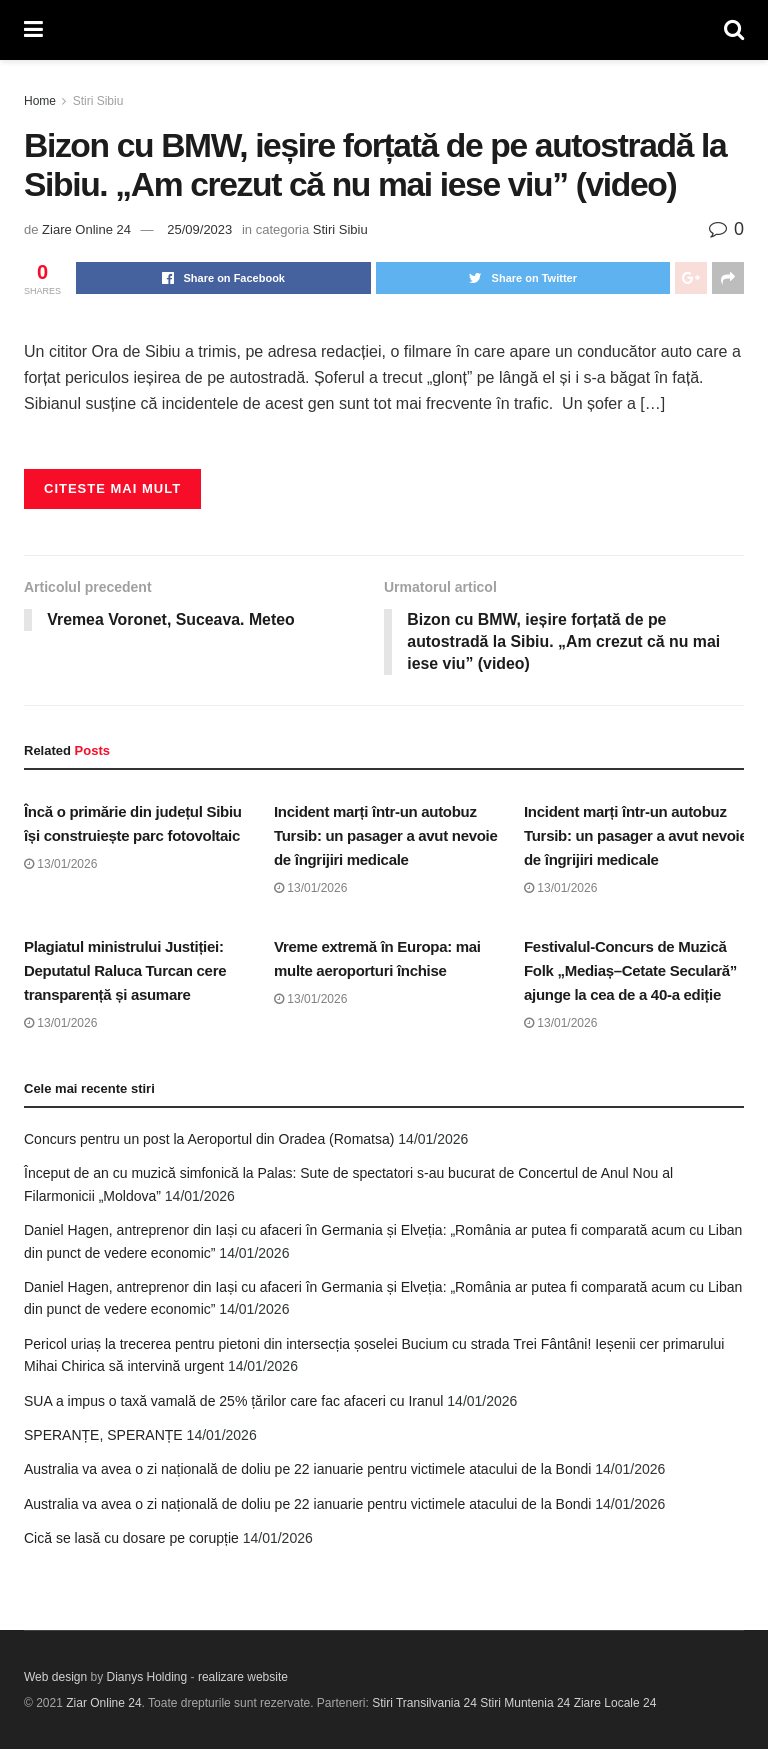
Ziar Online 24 (103, 1703)
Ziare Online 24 (86, 229)
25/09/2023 (199, 229)
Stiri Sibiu (98, 101)
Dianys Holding (147, 1677)
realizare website (243, 1677)
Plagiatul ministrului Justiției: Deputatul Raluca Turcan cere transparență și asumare (125, 970)
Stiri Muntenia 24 (525, 1703)
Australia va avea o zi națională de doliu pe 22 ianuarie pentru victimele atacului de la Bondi (307, 1470)
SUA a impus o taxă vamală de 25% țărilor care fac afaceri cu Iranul (233, 1401)
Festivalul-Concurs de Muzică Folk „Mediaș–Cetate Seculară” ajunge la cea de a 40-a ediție (630, 970)
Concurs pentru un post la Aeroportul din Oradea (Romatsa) (209, 1140)
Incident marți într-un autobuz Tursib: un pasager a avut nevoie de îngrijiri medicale (386, 836)
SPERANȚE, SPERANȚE (103, 1436)
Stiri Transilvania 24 (424, 1703)
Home (40, 101)
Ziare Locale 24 (615, 1703)
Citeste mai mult (112, 488)
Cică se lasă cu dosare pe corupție (131, 1539)
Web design (55, 1677)
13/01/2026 (60, 865)
